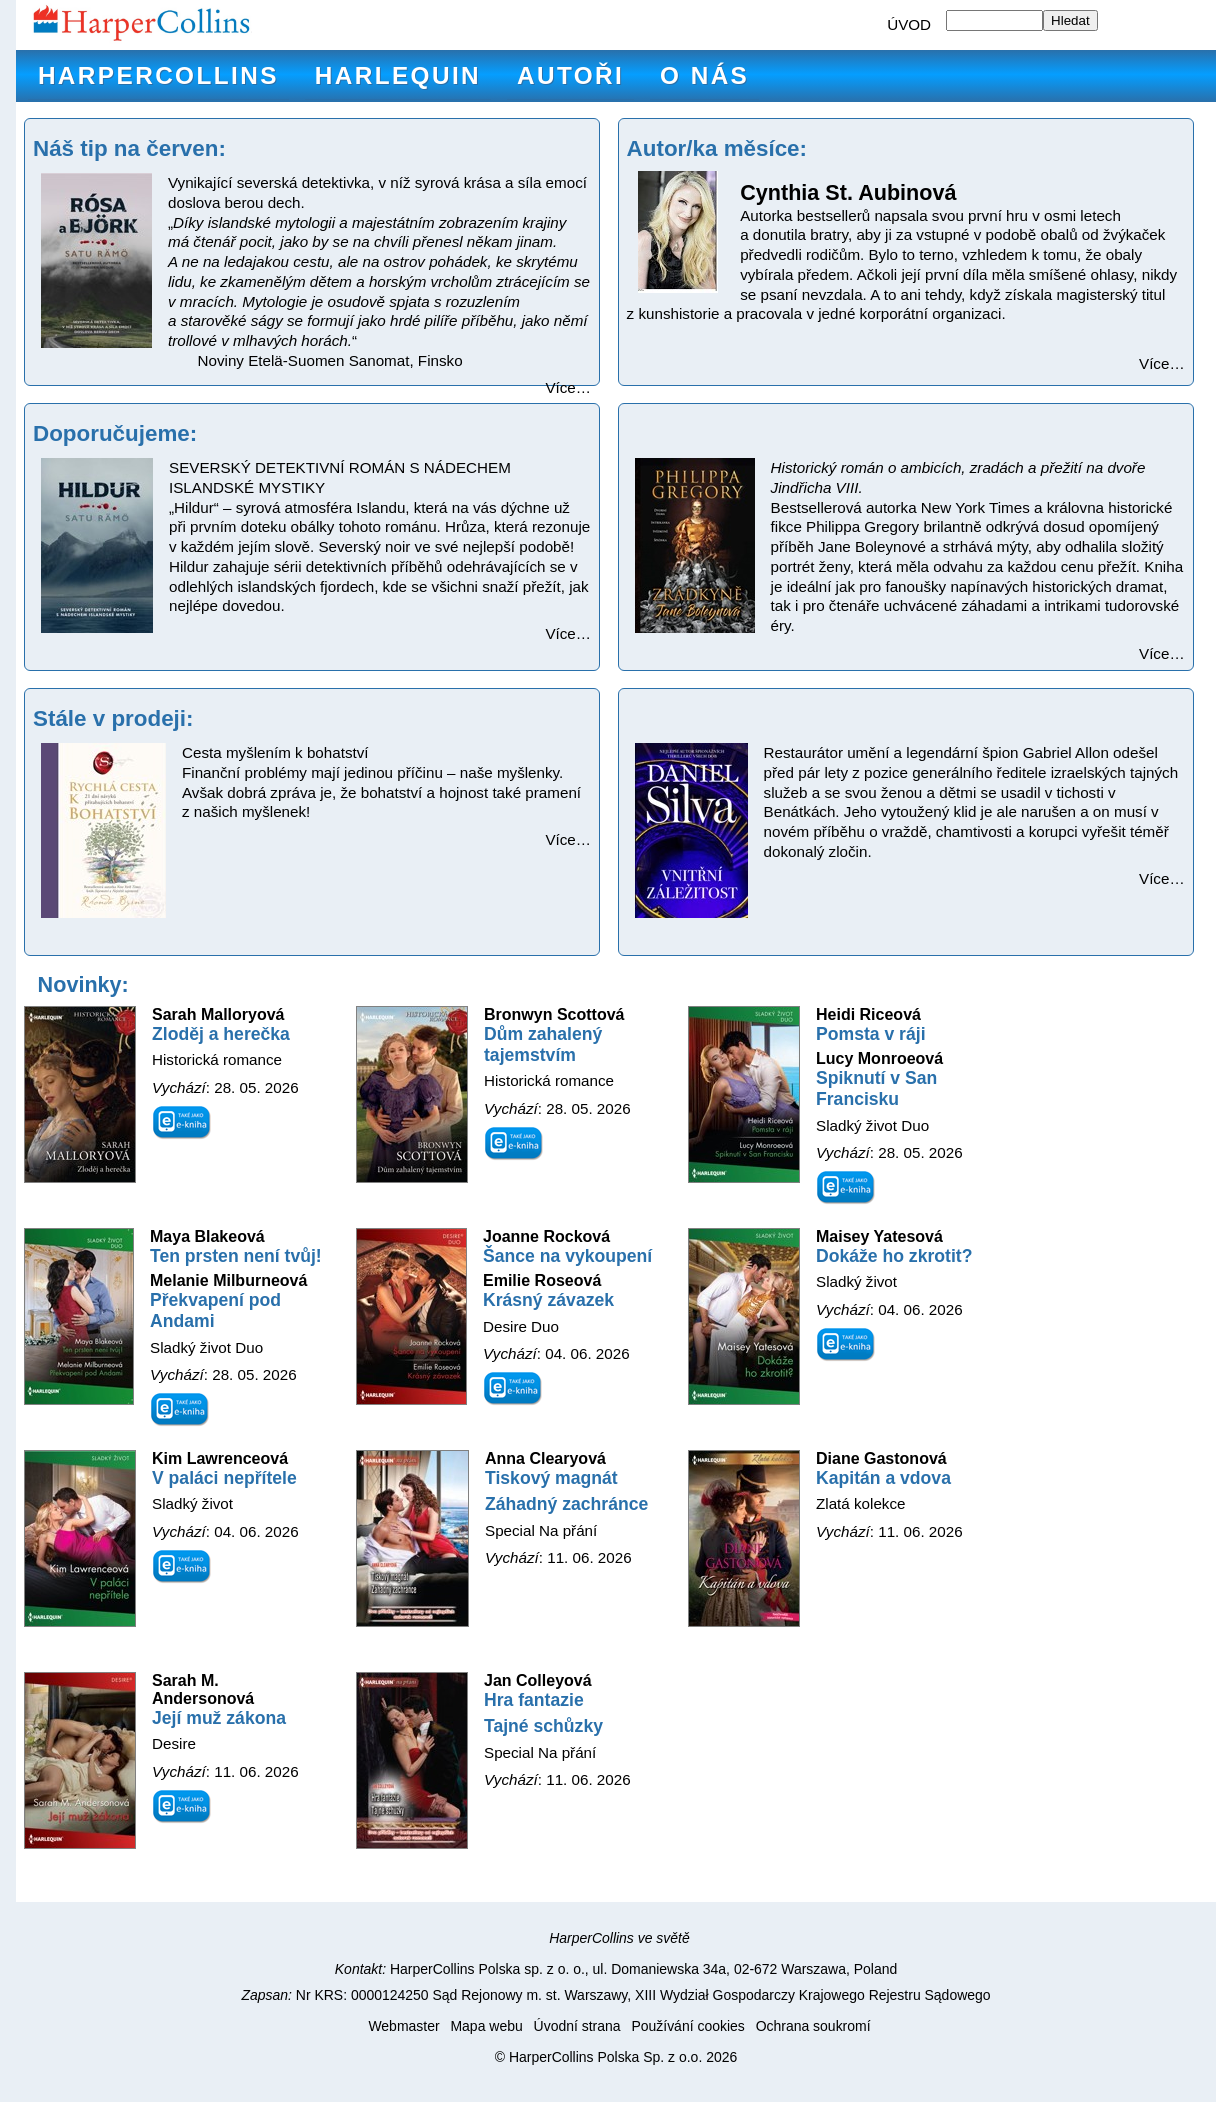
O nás (704, 75)
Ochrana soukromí (813, 2026)
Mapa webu (486, 2026)
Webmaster (403, 2026)
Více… (568, 387)
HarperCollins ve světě (619, 1938)
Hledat (1070, 20)
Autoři (570, 75)
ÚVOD (909, 24)
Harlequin (398, 75)
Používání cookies (687, 2026)
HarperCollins (158, 75)
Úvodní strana (577, 2026)
